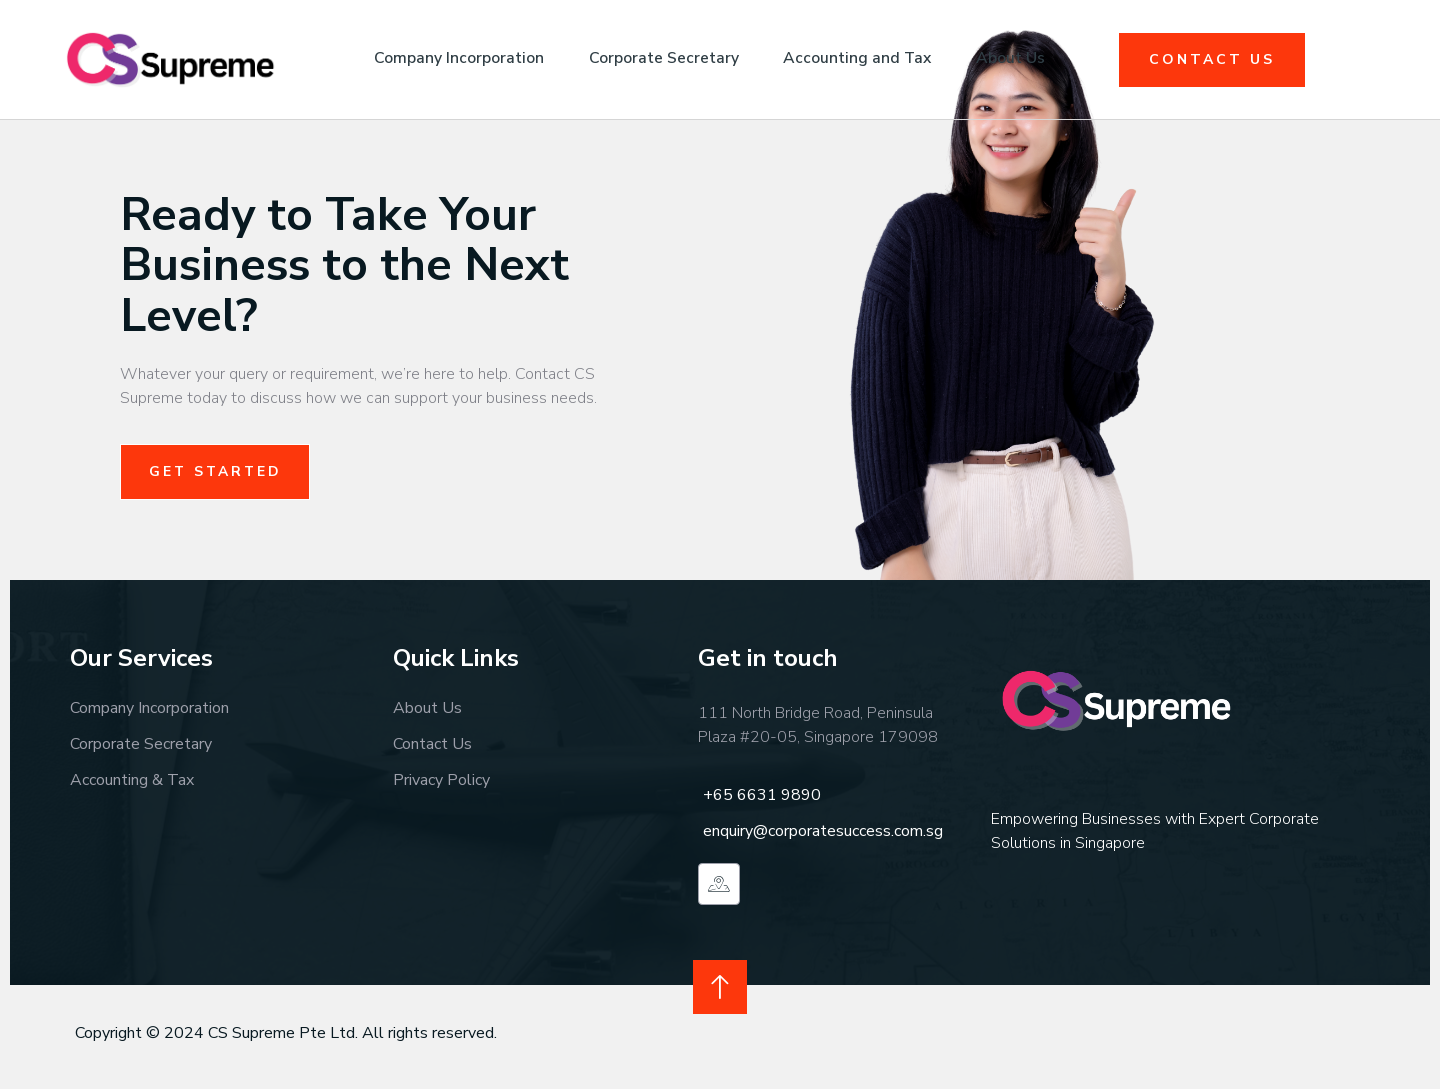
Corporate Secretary (661, 59)
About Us (1023, 59)
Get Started (217, 471)
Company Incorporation (449, 59)
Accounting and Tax (862, 59)
